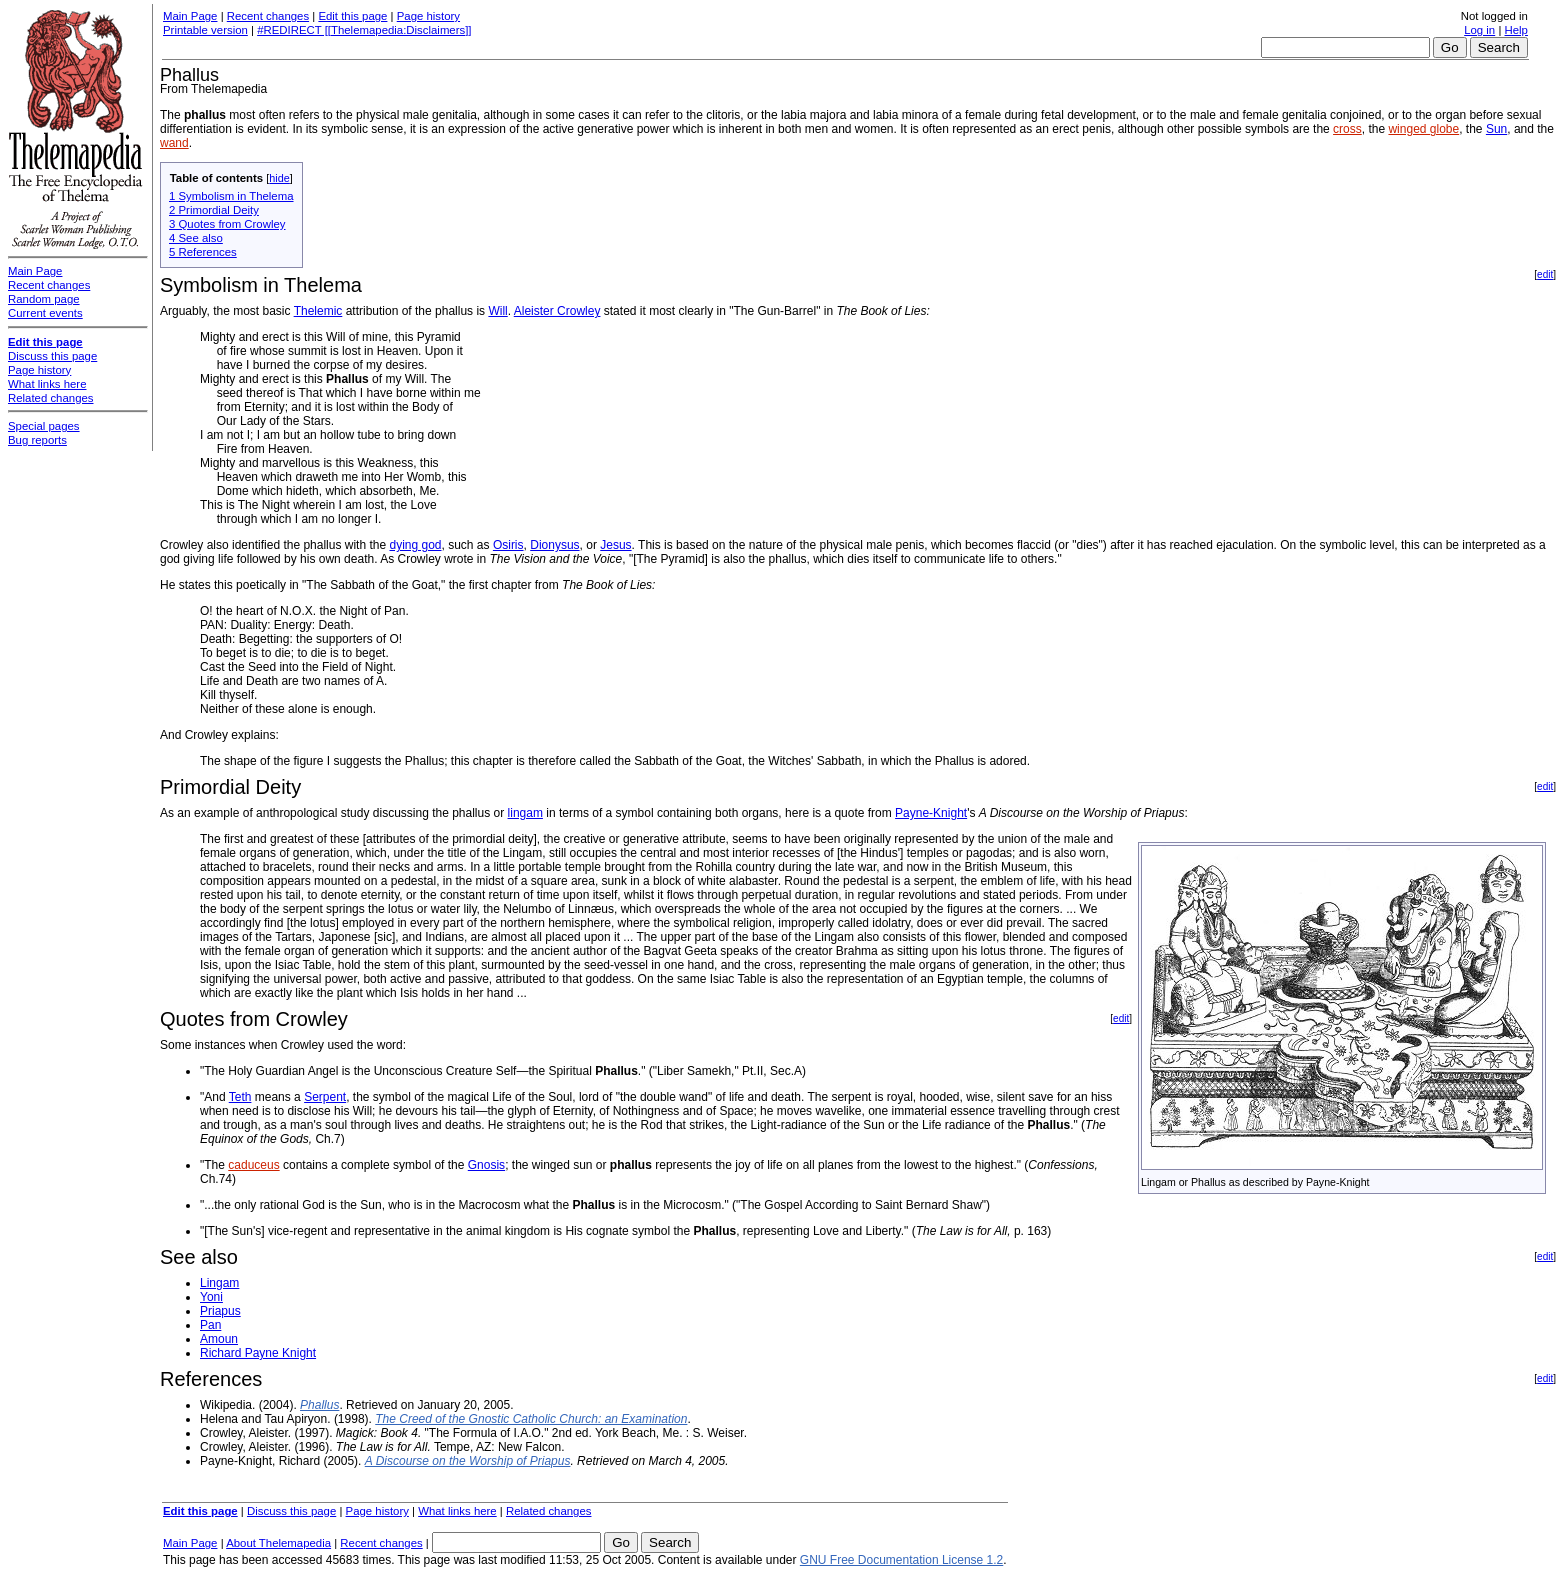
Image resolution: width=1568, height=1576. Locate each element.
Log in (1479, 30)
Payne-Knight (931, 813)
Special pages (44, 426)
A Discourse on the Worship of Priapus (468, 1461)
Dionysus (554, 545)
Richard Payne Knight (258, 1353)
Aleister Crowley (557, 311)
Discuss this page (291, 1511)
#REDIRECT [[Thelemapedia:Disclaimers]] (364, 30)
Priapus (220, 1311)
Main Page (190, 16)
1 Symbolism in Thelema (231, 196)
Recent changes (268, 16)
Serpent (325, 1097)
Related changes (549, 1511)
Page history (428, 16)
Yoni (211, 1297)
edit (1545, 274)
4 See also (196, 238)
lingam (525, 813)
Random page (44, 299)
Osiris (508, 545)
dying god (415, 545)
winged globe (1423, 129)
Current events (45, 313)
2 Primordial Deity (214, 210)
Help (1516, 30)
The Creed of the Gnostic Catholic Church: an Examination (531, 1419)
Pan (210, 1325)
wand (174, 143)
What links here (457, 1511)
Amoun (219, 1339)
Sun (1496, 129)
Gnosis (486, 1165)
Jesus (615, 545)
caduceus (253, 1165)
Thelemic (318, 311)
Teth (240, 1097)
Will (497, 311)
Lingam (219, 1283)
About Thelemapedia (278, 1543)
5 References (203, 252)
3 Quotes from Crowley (227, 224)
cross (1347, 129)
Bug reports (37, 440)
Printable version (205, 30)
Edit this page (352, 16)
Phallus (319, 1405)
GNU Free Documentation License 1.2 (901, 1560)
